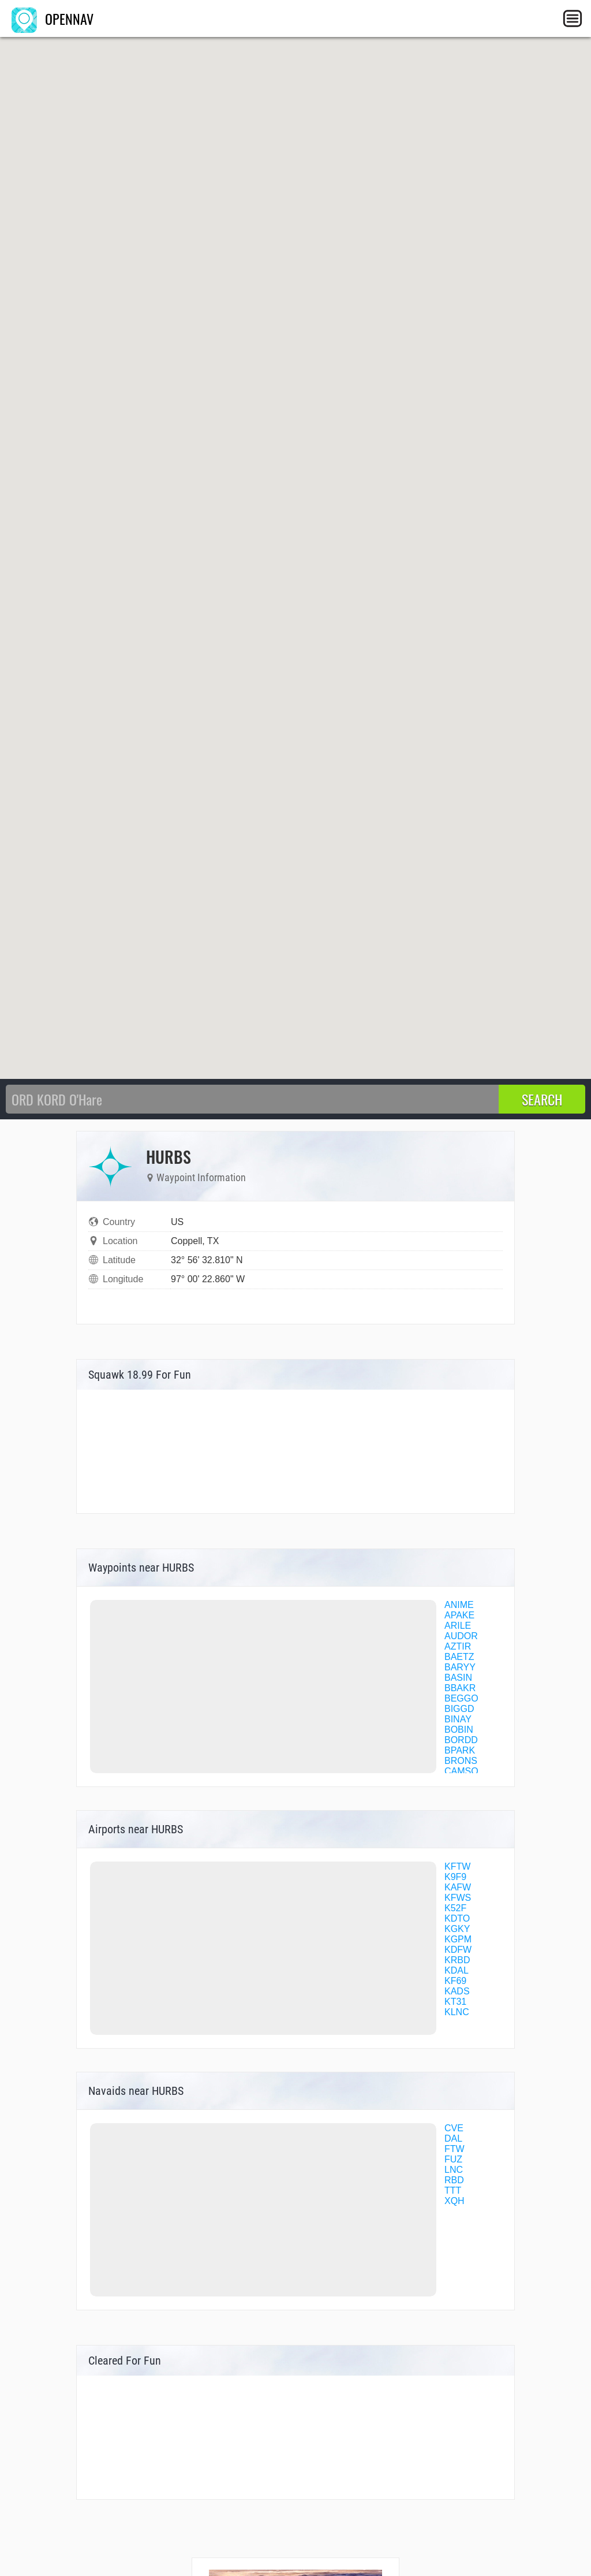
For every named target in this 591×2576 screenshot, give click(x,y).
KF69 (455, 1981)
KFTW (457, 1866)
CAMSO (461, 1771)
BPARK (459, 1750)
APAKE (459, 1615)
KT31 (455, 2002)
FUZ (453, 2159)
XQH (454, 2201)
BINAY (458, 1719)
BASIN (458, 1677)
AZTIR (457, 1646)
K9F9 (455, 1877)
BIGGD (459, 1709)
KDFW (458, 1950)
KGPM (458, 1939)
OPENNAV (52, 18)
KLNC (456, 2012)
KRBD (457, 1960)
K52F (455, 1908)
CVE (453, 2128)
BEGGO (461, 1698)
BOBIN (458, 1729)
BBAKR (460, 1688)
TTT (452, 2190)
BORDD (461, 1740)
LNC (453, 2170)
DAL (453, 2138)
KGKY (457, 1929)
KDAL (456, 1970)
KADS (457, 1991)
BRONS (460, 1761)
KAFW (457, 1887)
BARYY (460, 1667)
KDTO (457, 1918)
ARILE (457, 1626)
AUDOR (461, 1636)
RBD (454, 2180)
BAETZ (459, 1657)
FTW (454, 2149)
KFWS (457, 1898)
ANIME (459, 1605)
